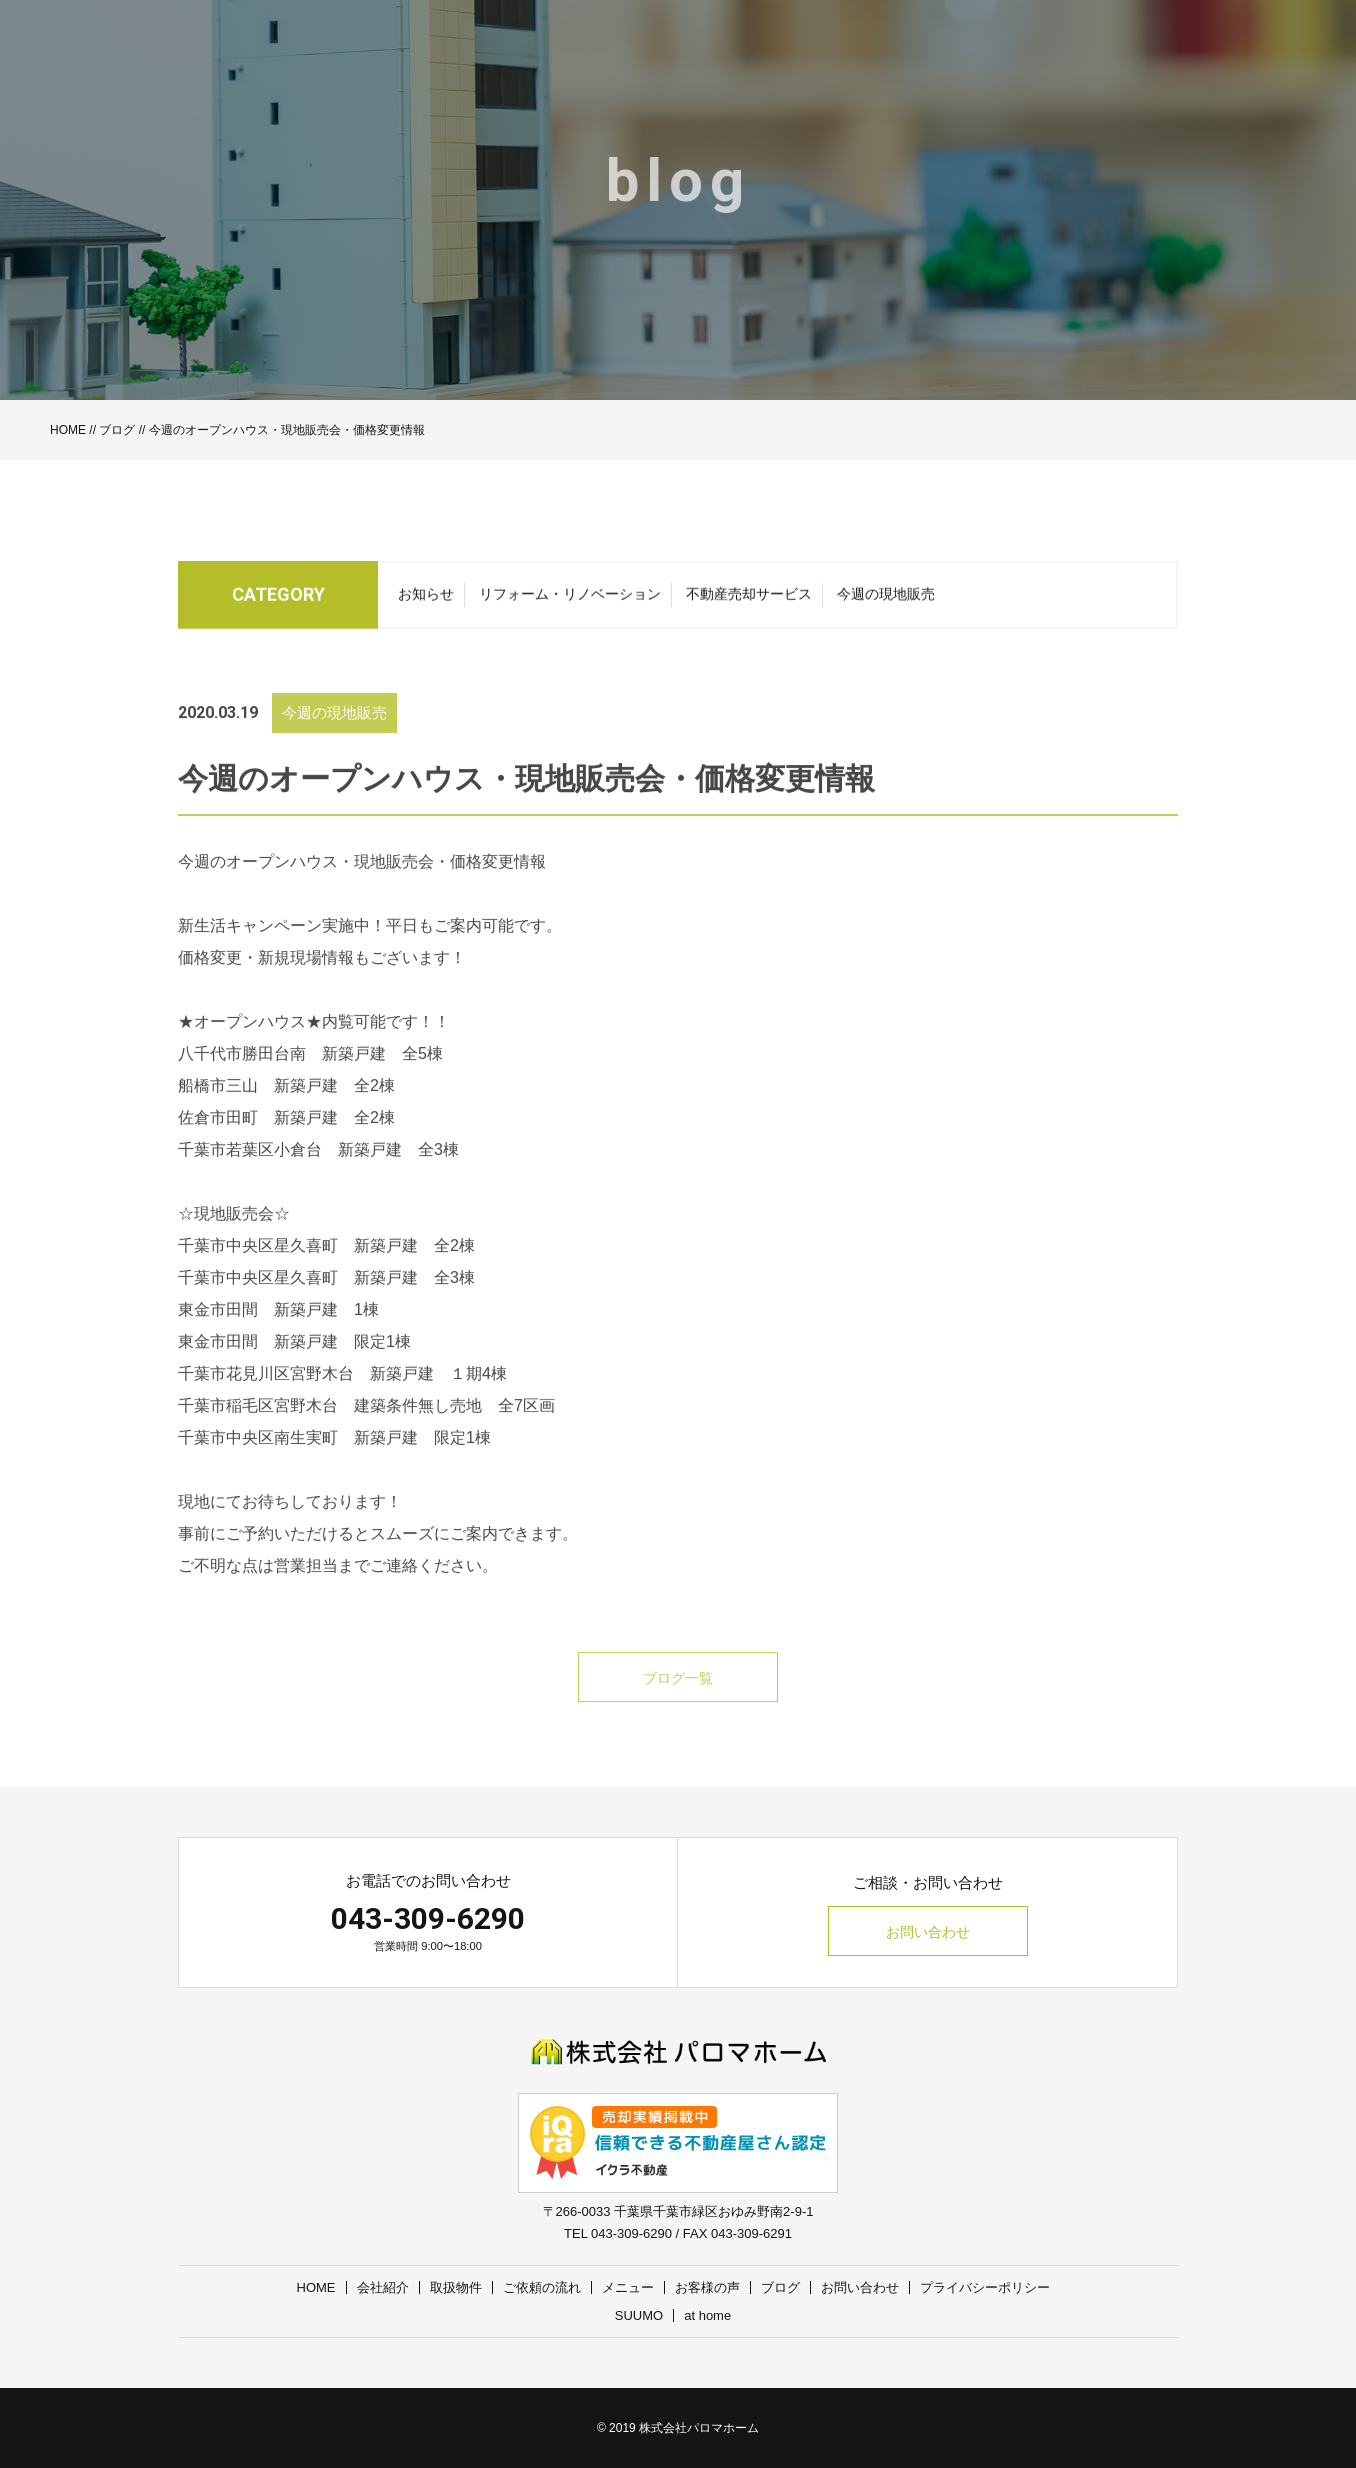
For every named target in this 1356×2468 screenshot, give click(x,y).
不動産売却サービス (749, 599)
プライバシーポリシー (985, 2287)
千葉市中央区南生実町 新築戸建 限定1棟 (334, 1461)
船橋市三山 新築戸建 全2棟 (286, 1109)
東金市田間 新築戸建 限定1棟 (294, 1365)
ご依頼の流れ (542, 2287)
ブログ (117, 430)
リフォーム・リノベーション (570, 599)
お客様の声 (707, 2287)
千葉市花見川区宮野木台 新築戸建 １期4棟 (342, 1397)
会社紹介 (383, 2287)
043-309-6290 (428, 1918)
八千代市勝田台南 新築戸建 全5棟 (310, 1077)
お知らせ (426, 599)
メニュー (628, 2287)
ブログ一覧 (678, 1702)
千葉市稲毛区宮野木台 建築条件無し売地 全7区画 (366, 1429)
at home (707, 2315)
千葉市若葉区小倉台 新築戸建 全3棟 (318, 1173)
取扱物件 (456, 2287)
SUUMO (639, 2315)
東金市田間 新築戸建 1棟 (278, 1333)
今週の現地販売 (886, 599)
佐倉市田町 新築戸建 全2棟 (286, 1141)
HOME (68, 430)
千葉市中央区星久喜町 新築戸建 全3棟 (326, 1301)
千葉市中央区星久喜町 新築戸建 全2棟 (326, 1269)
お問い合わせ (928, 1932)
